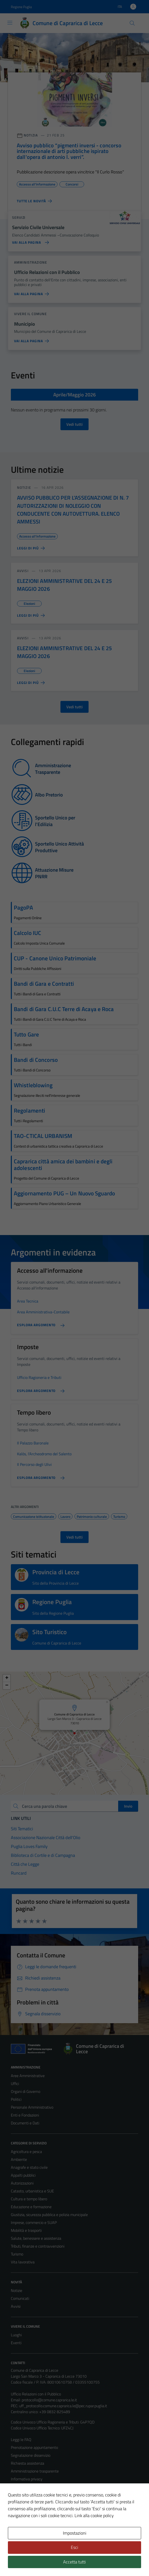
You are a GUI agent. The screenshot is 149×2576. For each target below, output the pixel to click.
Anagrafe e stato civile (29, 2167)
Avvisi (15, 2306)
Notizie (16, 2290)
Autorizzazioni (22, 2183)
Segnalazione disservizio (30, 2455)
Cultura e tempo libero (29, 2199)
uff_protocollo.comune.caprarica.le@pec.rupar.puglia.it (63, 2406)
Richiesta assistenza (27, 2463)
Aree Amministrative (28, 2076)
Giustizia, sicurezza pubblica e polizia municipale (49, 2215)
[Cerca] (132, 23)
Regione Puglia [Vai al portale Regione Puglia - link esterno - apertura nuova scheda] (21, 6)
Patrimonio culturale (92, 1516)
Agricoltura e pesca (26, 2151)
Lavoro (65, 1516)
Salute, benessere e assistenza (36, 2238)
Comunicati (20, 2298)
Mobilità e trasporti (26, 2230)
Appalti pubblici (23, 2175)
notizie (24, 487)
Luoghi (16, 2335)
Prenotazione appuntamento (34, 2447)
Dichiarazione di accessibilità (34, 2503)
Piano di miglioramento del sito (36, 2510)
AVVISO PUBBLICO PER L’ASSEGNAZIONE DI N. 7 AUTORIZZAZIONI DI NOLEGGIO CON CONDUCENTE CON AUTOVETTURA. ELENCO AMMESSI (73, 509)
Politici (16, 2099)
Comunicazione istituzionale (33, 1516)
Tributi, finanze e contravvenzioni (37, 2246)
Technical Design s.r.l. (44, 2562)
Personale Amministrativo (32, 2107)
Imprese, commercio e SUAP (34, 2222)
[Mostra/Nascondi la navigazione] (10, 23)
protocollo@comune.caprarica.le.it (49, 2400)
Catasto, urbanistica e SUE (32, 2191)
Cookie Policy (21, 2487)
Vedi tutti (74, 424)
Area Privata (21, 2531)
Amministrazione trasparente (35, 2471)
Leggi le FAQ (21, 2439)
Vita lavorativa (23, 2262)
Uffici (15, 2083)
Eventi (16, 2343)
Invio (128, 1806)
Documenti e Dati (25, 2123)
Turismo (119, 1516)
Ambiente (19, 2159)
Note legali (20, 2495)
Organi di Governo (25, 2091)
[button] (107, 1701)
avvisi (23, 570)
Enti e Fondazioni (25, 2115)
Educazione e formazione (31, 2207)
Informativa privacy (26, 2479)
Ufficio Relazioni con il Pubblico (36, 2394)
